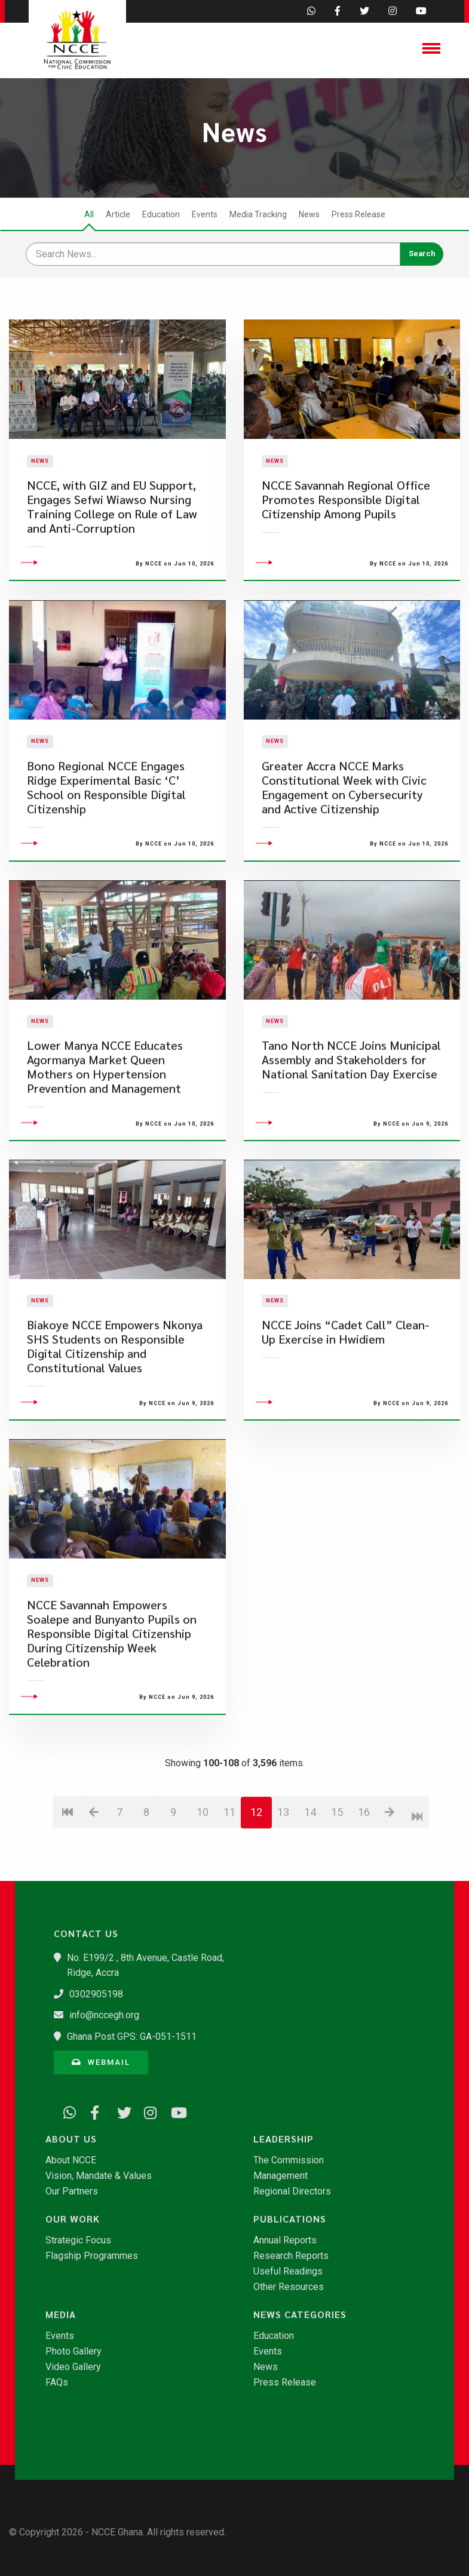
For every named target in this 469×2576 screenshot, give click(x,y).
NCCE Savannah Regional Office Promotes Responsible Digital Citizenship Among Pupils (346, 533)
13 (283, 1878)
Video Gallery (73, 2367)
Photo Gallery (73, 2351)
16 (364, 1878)
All (89, 214)
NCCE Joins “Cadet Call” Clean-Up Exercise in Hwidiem (346, 1398)
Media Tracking (258, 214)
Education (161, 214)
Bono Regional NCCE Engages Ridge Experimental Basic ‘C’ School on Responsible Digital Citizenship (106, 854)
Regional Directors (292, 2191)
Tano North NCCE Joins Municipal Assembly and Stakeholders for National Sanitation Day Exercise (351, 1126)
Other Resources (288, 2287)
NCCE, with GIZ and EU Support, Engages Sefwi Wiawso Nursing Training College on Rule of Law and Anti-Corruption (112, 540)
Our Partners (71, 2191)
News (309, 214)
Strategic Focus (78, 2240)
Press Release (358, 214)
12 (256, 1878)
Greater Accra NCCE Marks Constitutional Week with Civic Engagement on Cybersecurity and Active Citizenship (344, 854)
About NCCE (70, 2160)
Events (204, 214)
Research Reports (291, 2256)
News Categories (300, 2314)
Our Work (72, 2219)
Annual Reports (285, 2240)
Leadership (283, 2139)
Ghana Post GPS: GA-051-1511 (132, 2036)
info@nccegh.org (104, 2015)
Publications (289, 2219)
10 (203, 1878)
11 (229, 1878)
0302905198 (96, 1994)
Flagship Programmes (91, 2256)
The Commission (288, 2160)
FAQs (56, 2382)
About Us (71, 2139)
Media (60, 2314)
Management (280, 2176)
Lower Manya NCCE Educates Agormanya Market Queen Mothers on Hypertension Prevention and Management (105, 1133)
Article (118, 214)
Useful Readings (288, 2271)
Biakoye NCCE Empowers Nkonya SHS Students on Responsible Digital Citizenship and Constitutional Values (115, 1413)
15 (337, 1878)
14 (310, 1878)
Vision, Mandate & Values (98, 2176)
